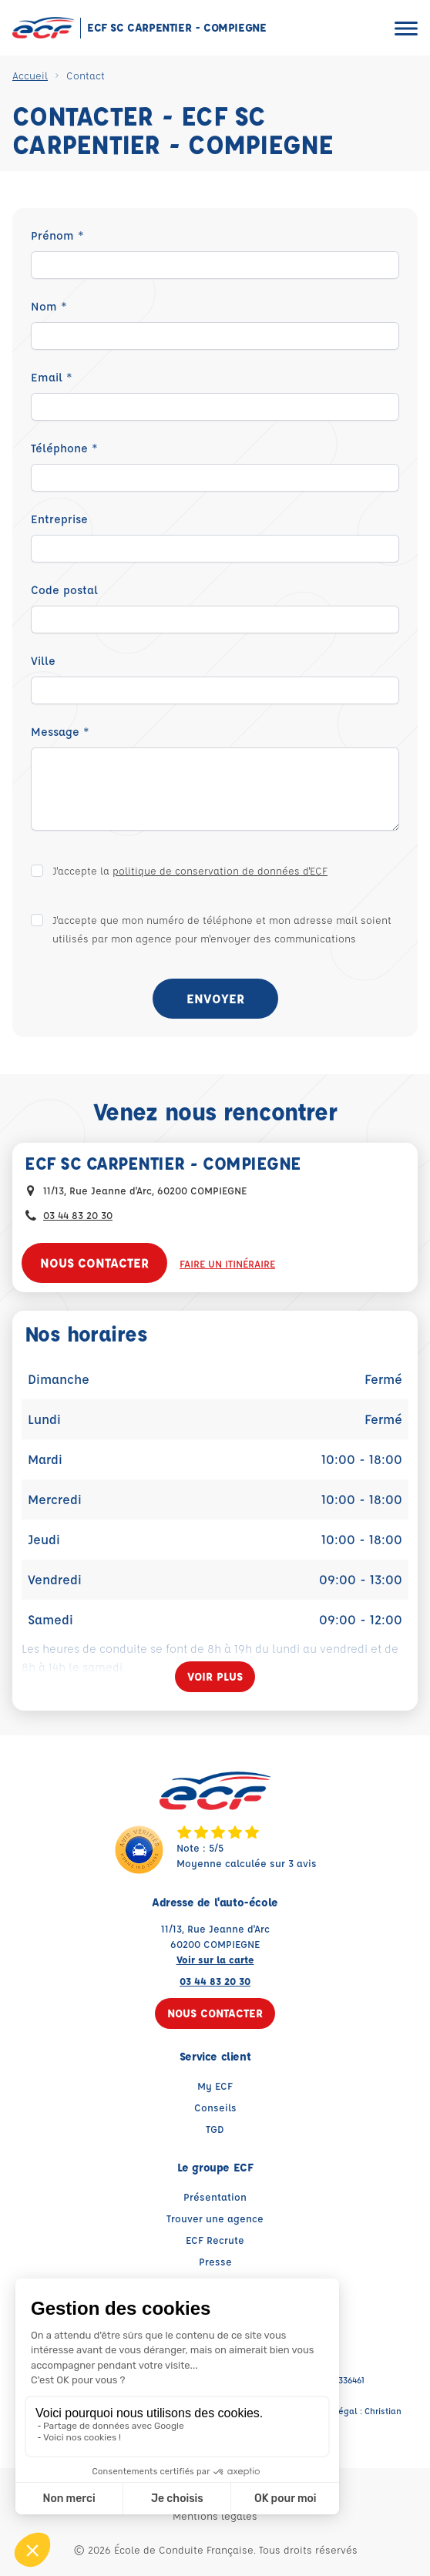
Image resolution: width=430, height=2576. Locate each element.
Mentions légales (215, 2515)
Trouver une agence (215, 2218)
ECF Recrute (215, 2239)
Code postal (64, 590)
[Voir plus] (215, 1676)
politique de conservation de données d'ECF (220, 870)
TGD (215, 2128)
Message (60, 731)
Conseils (215, 2107)
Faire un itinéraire (227, 1263)
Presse (215, 2261)
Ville (43, 660)
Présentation (215, 2196)
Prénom (57, 235)
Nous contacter (94, 1262)
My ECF (215, 2085)
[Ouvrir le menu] (406, 28)
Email (51, 377)
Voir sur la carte (215, 1959)
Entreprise (59, 519)
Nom (49, 306)
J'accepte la (190, 870)
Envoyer (215, 998)
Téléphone (64, 448)
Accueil (30, 75)
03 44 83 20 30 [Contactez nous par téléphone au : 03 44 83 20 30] (78, 1214)
